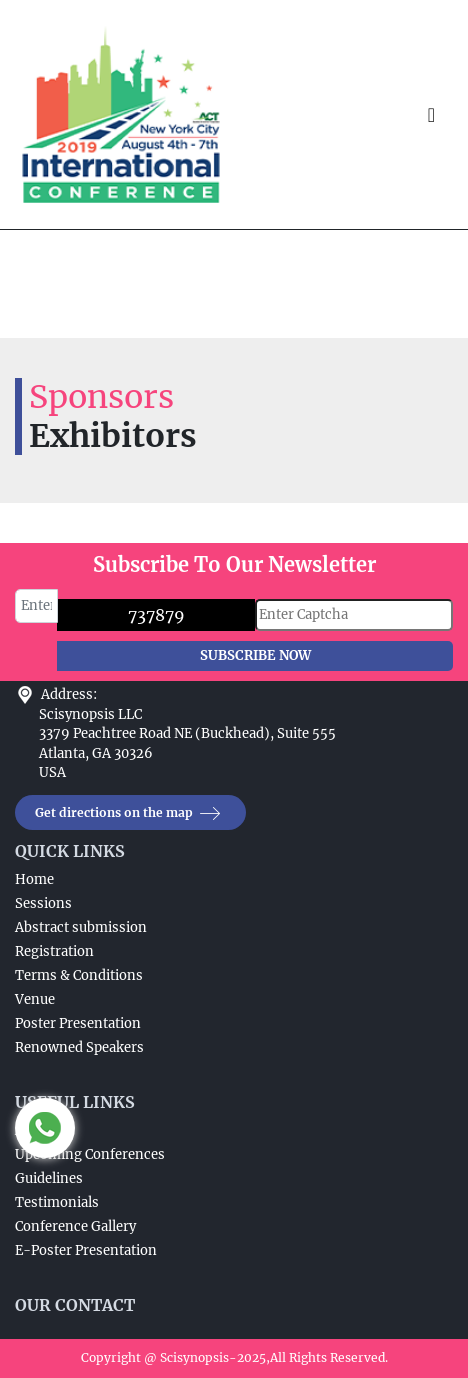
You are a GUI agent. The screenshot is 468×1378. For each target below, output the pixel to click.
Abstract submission (81, 927)
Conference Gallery (75, 1226)
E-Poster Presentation (86, 1250)
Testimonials (57, 1202)
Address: (69, 694)
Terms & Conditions (79, 975)
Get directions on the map (130, 813)
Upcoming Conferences (90, 1154)
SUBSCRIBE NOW (255, 655)
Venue (35, 999)
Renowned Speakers (79, 1047)
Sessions (43, 903)
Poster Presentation (78, 1023)
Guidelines (49, 1178)
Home (34, 879)
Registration (54, 951)
